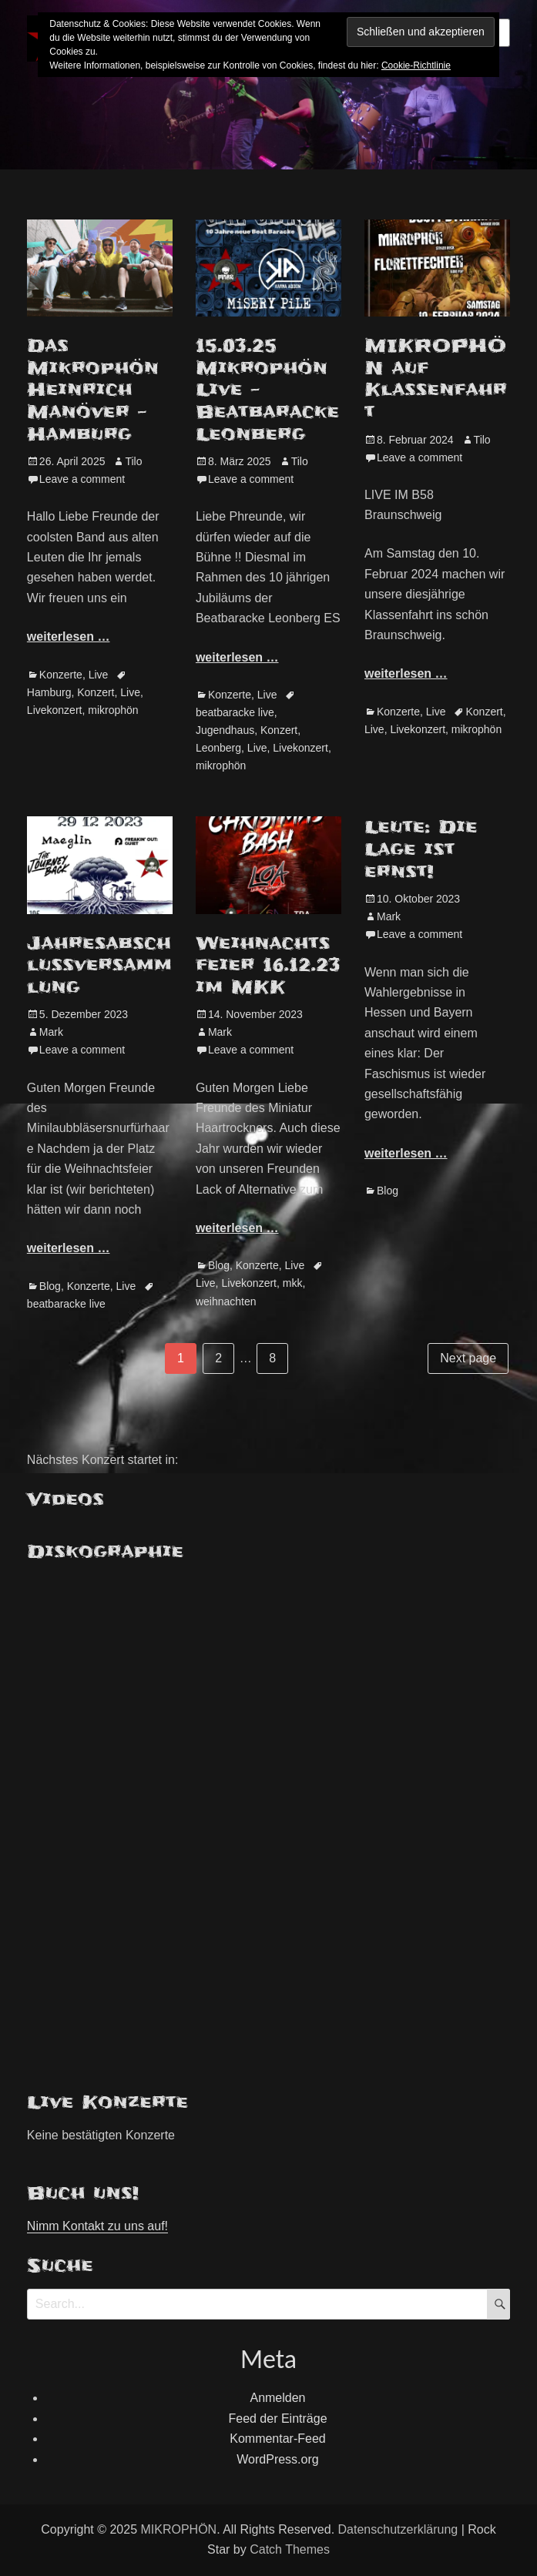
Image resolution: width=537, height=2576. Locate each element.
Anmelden (277, 2397)
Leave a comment (82, 479)
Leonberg (218, 748)
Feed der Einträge (277, 2418)
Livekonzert (54, 710)
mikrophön (113, 710)
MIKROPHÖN (178, 2529)
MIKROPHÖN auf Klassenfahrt (435, 379)
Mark (51, 1032)
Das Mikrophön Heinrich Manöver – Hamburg (93, 389)
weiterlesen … (68, 636)
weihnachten (226, 1301)
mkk (293, 1283)
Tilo (133, 461)
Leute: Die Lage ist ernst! (421, 849)
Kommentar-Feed (278, 2438)
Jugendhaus (225, 730)
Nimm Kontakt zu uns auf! (97, 2226)
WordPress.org (277, 2459)
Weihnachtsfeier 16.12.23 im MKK (268, 965)
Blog (50, 1286)
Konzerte (60, 674)
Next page (468, 1358)
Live (99, 674)
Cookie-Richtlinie (416, 65)
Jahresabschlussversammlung (99, 965)
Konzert (95, 692)
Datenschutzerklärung (398, 2529)
